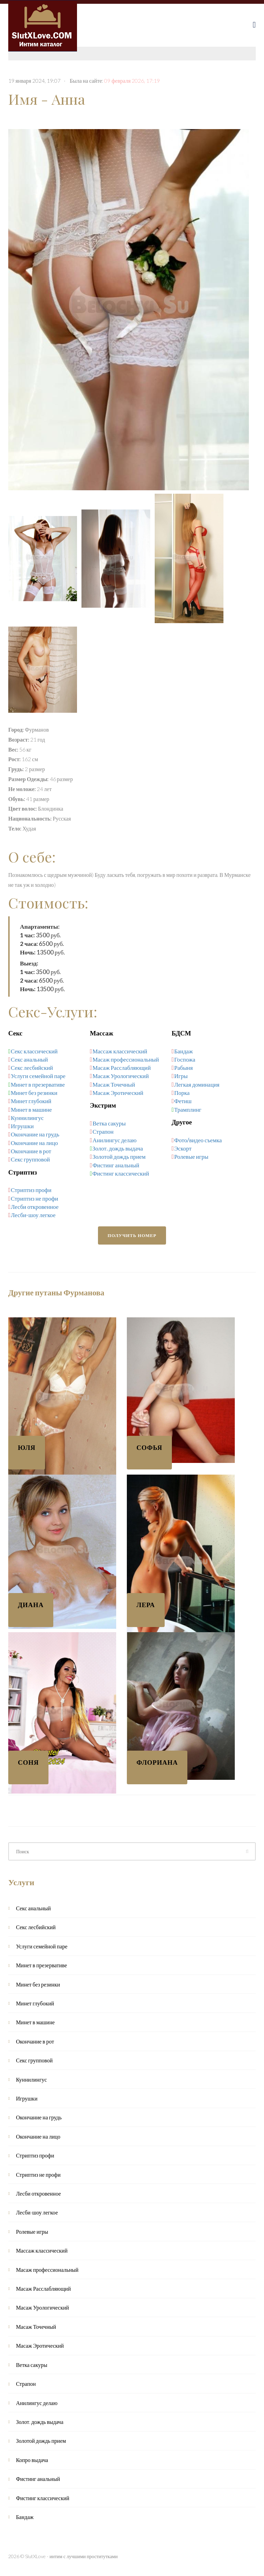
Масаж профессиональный (125, 1059)
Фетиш (183, 1100)
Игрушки (22, 1126)
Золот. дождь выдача (117, 1148)
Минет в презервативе (38, 1084)
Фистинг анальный (115, 1165)
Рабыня (183, 1067)
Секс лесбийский (32, 1067)
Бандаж (183, 1051)
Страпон (102, 1131)
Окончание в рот (31, 1151)
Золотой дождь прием (118, 1156)
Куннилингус (27, 1117)
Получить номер (132, 1235)
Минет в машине (31, 1109)
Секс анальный (29, 1059)
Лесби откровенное (35, 1206)
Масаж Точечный (113, 1084)
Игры (181, 1075)
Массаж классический (119, 1051)
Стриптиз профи (31, 1189)
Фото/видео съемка (198, 1140)
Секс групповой (30, 1159)
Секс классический (34, 1051)
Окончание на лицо (34, 1142)
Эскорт (182, 1148)
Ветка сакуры (109, 1123)
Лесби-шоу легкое (33, 1214)
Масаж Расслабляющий (121, 1067)
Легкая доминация (197, 1084)
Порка (182, 1092)
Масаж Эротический (117, 1092)
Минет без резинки (34, 1092)
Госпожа (184, 1059)
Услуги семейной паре (38, 1075)
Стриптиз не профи (34, 1198)
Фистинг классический (120, 1173)
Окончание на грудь (35, 1134)
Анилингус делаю (114, 1140)
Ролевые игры (191, 1156)
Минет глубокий (31, 1100)
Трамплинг (187, 1109)
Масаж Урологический (120, 1075)
